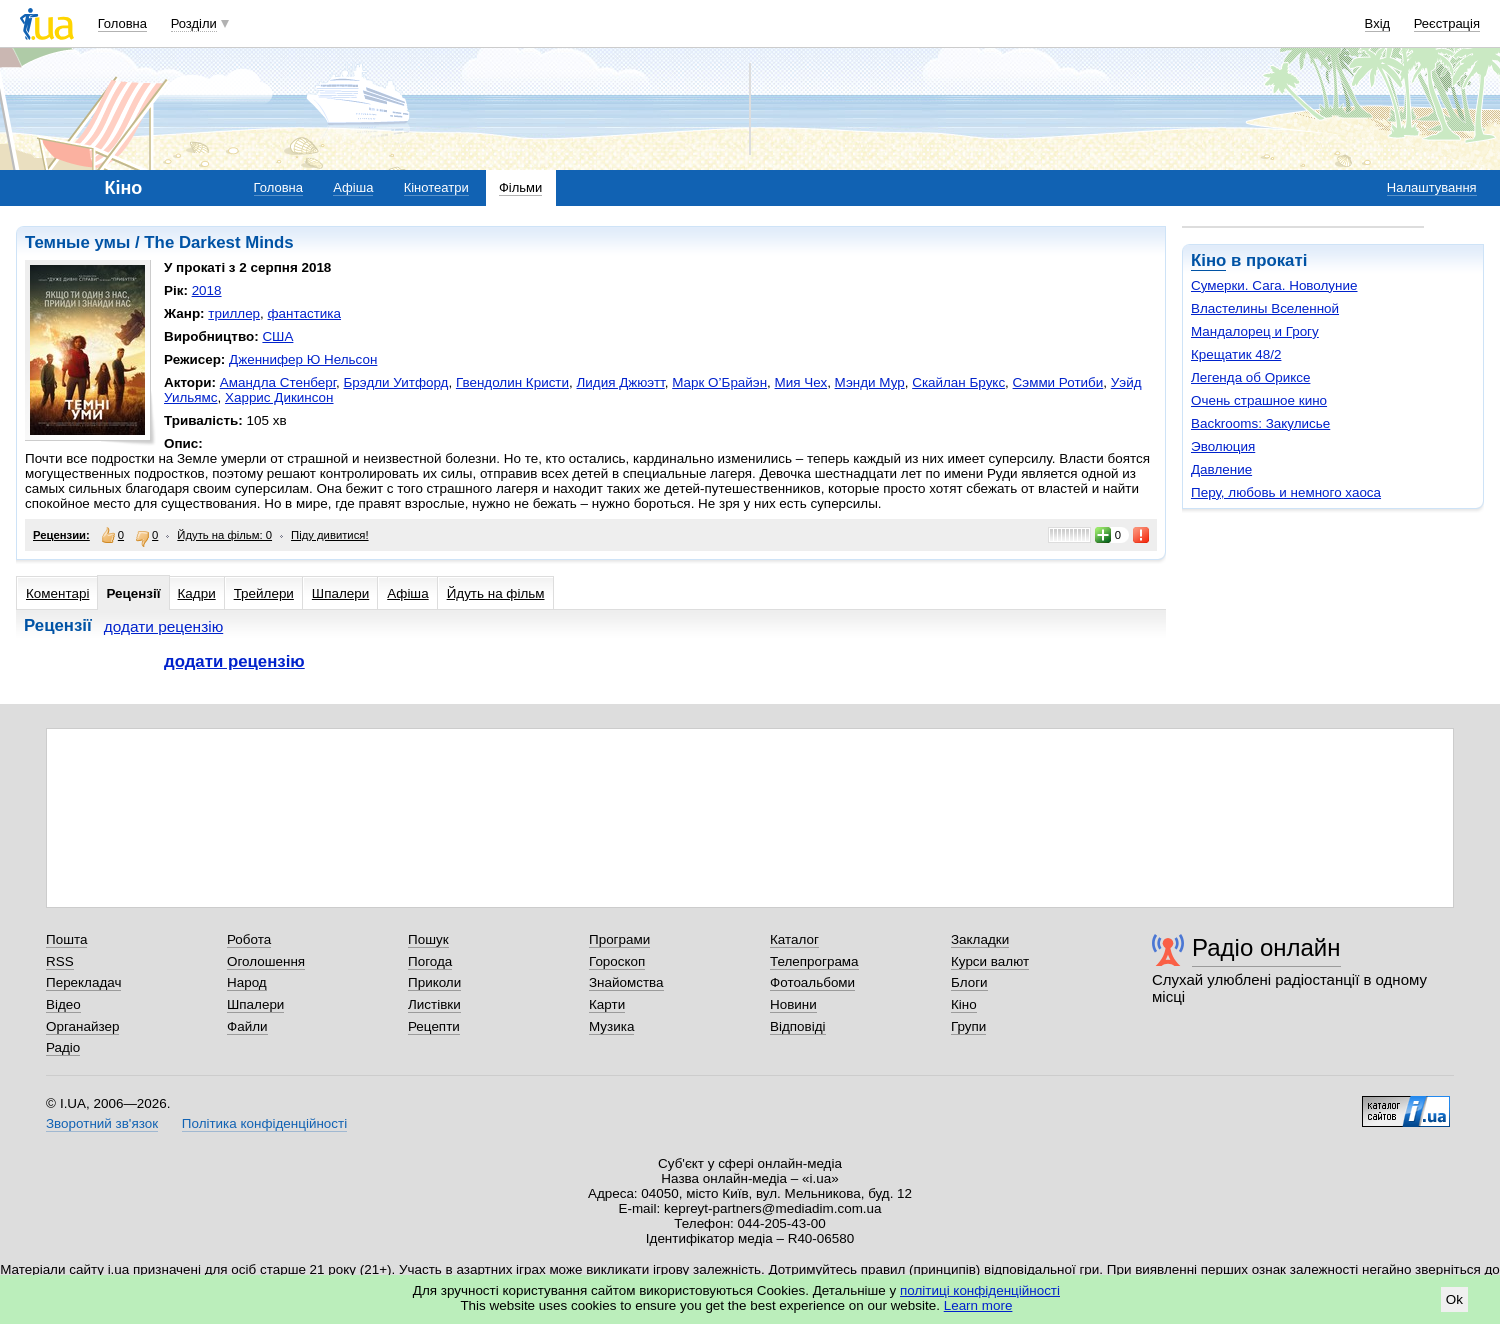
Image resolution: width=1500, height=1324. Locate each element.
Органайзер (82, 1026)
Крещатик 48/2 (1236, 354)
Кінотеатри (436, 187)
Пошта (66, 939)
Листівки (434, 1004)
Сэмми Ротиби (1058, 382)
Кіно (1208, 260)
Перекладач (83, 982)
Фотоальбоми (812, 982)
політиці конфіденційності (980, 1290)
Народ (247, 982)
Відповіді (798, 1026)
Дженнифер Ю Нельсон (303, 359)
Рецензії (133, 593)
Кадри (197, 593)
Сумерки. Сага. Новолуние (1274, 285)
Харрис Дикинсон (279, 397)
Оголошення (266, 961)
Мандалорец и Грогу (1255, 331)
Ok (1454, 1299)
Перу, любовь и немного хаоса (1286, 492)
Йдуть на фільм (496, 593)
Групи (968, 1026)
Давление (1221, 469)
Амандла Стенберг (278, 382)
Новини (793, 1004)
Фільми (520, 187)
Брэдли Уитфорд (396, 382)
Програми (619, 939)
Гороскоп (617, 961)
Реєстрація (1447, 23)
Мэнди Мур (870, 382)
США (277, 336)
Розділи (194, 23)
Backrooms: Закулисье (1260, 423)
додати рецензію (164, 626)
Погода (430, 961)
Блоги (969, 982)
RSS (60, 961)
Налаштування (1432, 187)
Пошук (428, 939)
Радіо (63, 1047)
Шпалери (340, 593)
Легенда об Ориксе (1250, 377)
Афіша (353, 187)
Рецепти (434, 1026)
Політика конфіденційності (264, 1123)
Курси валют (990, 961)
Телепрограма (814, 961)
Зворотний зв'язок (102, 1123)
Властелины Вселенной (1265, 308)
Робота (249, 939)
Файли (247, 1026)
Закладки (980, 939)
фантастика (304, 313)
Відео (63, 1004)
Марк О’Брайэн (719, 382)
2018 (207, 290)
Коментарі (57, 593)
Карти (607, 1004)
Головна (122, 23)
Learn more (978, 1305)
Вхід (1378, 23)
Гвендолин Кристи (512, 382)
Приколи (434, 982)
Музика (611, 1026)
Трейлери (264, 593)
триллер (234, 313)
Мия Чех (801, 382)
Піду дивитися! (330, 535)
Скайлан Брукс (958, 382)
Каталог (794, 939)
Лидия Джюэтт (621, 382)
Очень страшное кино (1259, 400)
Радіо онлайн (1266, 947)
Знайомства (626, 982)
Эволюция (1223, 446)
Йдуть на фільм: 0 (224, 535)
